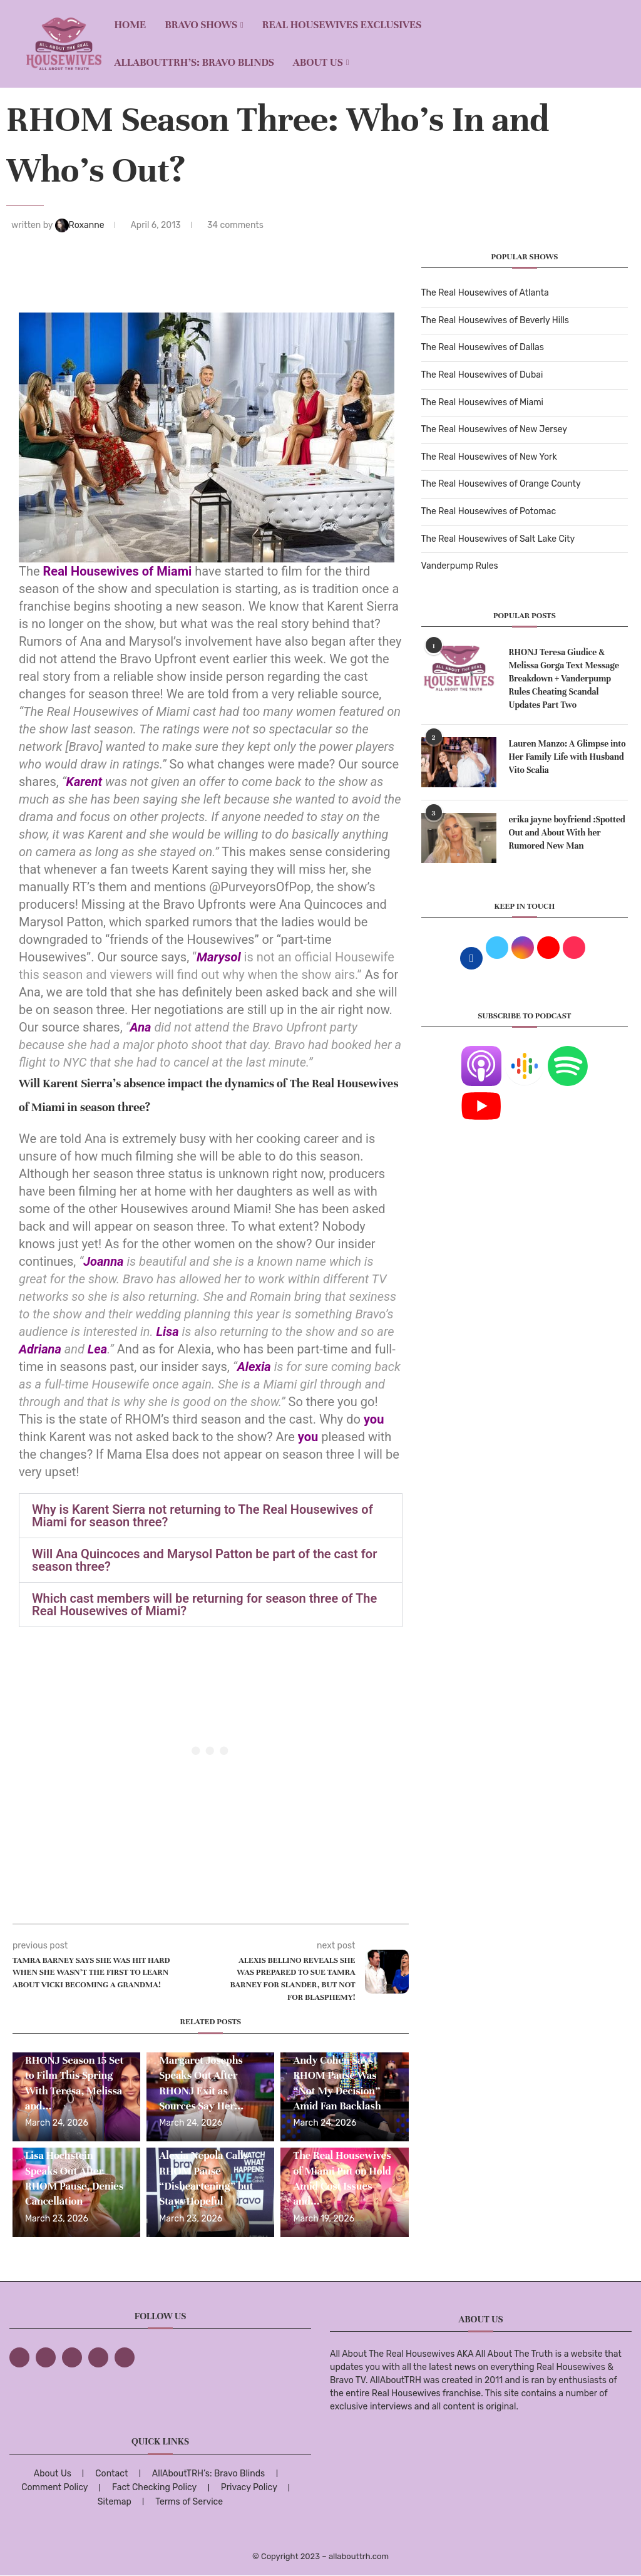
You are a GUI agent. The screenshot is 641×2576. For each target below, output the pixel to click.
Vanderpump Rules (459, 566)
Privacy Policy (249, 2487)
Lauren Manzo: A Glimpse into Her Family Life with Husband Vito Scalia (567, 756)
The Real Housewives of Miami (482, 402)
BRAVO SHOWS (201, 24)
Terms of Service (189, 2501)
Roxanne (80, 225)
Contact (111, 2473)
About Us (318, 62)
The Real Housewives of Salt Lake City (498, 539)
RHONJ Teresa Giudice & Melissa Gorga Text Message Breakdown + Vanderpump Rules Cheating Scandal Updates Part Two (564, 678)
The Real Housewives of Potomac (488, 511)
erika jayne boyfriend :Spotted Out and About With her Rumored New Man (567, 832)
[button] (210, 1516)
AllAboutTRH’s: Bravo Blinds (194, 62)
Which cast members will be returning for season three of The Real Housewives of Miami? (204, 1604)
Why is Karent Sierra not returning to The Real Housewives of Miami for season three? (202, 1515)
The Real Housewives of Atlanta (485, 292)
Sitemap (114, 2501)
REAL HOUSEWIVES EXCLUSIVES (342, 24)
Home (130, 24)
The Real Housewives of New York (489, 457)
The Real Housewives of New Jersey (494, 429)
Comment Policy (54, 2487)
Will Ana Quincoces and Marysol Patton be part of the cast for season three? (204, 1560)
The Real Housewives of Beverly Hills (495, 320)
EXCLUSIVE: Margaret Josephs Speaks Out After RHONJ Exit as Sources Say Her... (201, 2076)
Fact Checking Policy (154, 2487)
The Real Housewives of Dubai (482, 375)
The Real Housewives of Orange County (501, 483)
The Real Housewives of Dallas (482, 347)
